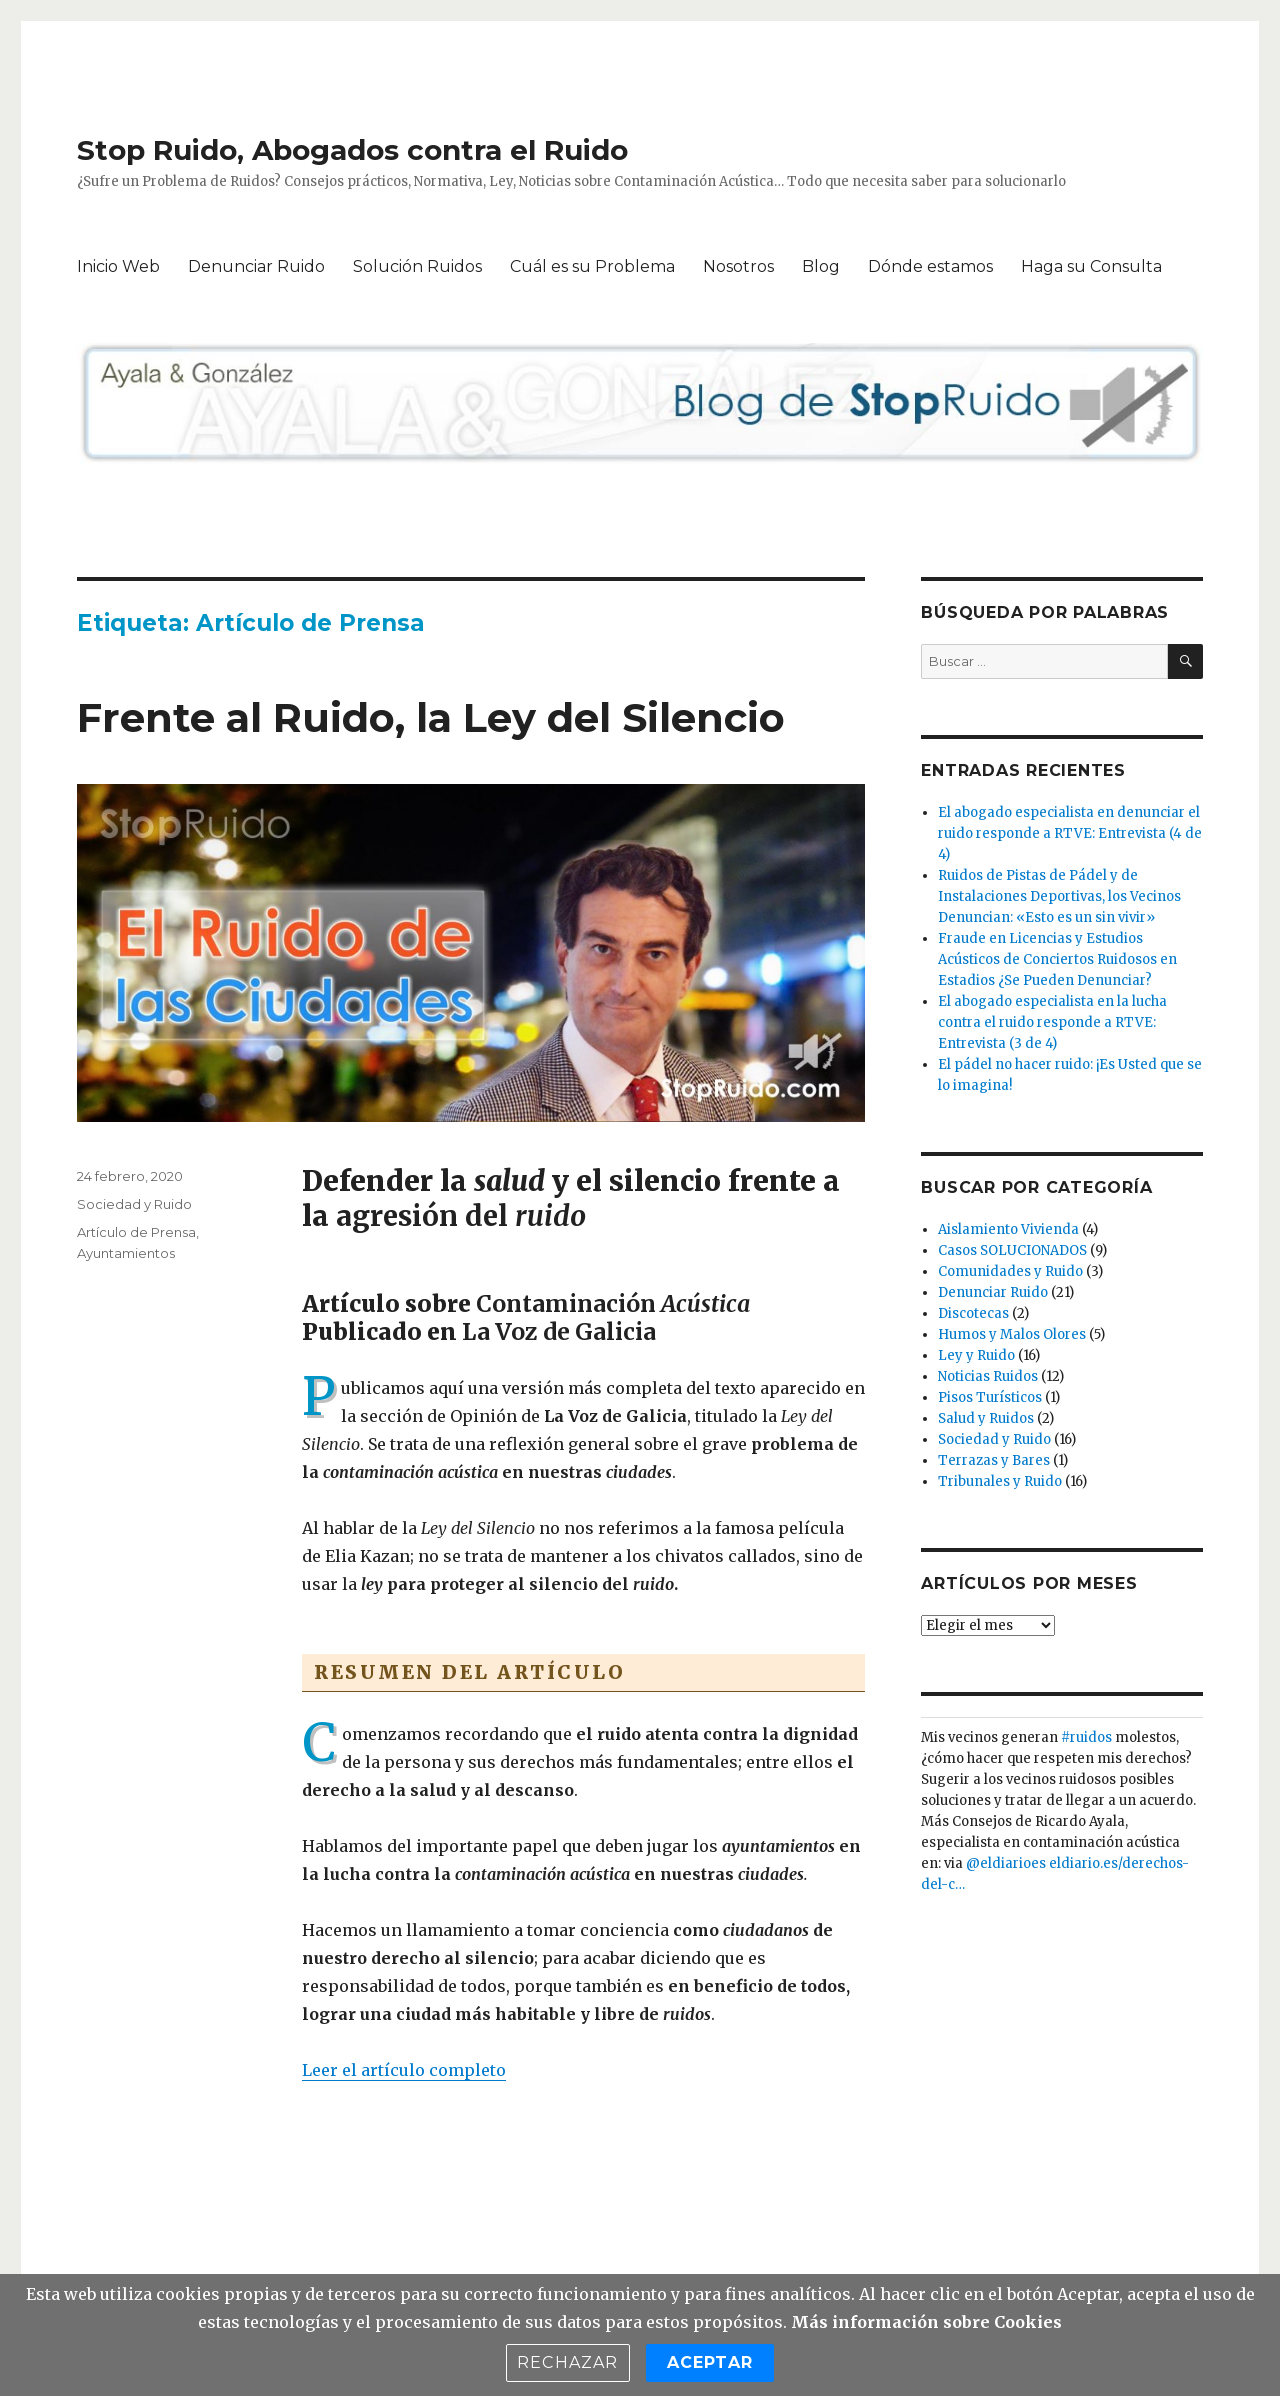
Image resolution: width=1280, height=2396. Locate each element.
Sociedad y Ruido (134, 1204)
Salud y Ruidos (986, 1418)
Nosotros (738, 266)
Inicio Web (118, 266)
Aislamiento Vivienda (1008, 1229)
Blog (821, 266)
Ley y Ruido (976, 1355)
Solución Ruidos (417, 266)
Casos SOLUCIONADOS (1012, 1250)
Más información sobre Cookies (926, 2322)
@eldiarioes (1006, 1863)
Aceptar (710, 2362)
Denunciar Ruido (256, 266)
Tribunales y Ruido (1000, 1481)
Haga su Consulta (1091, 266)
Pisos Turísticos (990, 1397)
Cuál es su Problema (592, 266)
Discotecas (973, 1313)
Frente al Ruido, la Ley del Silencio (431, 717)
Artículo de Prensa (136, 1232)
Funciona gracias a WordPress (440, 2250)
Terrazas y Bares (994, 1460)
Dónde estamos (930, 266)
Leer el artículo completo (404, 2070)
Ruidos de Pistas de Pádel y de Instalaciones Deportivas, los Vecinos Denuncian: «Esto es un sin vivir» (1059, 896)
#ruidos (1086, 1737)
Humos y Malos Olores (1012, 1334)
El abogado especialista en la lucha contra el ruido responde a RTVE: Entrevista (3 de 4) (1052, 1022)
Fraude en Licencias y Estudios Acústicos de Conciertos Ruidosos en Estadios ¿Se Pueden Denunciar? (1057, 959)
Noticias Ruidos (988, 1376)
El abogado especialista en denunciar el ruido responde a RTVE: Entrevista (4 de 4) (1070, 833)
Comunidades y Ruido (1010, 1271)
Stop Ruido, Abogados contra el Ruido (352, 150)
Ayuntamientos (126, 1253)
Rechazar (568, 2362)
